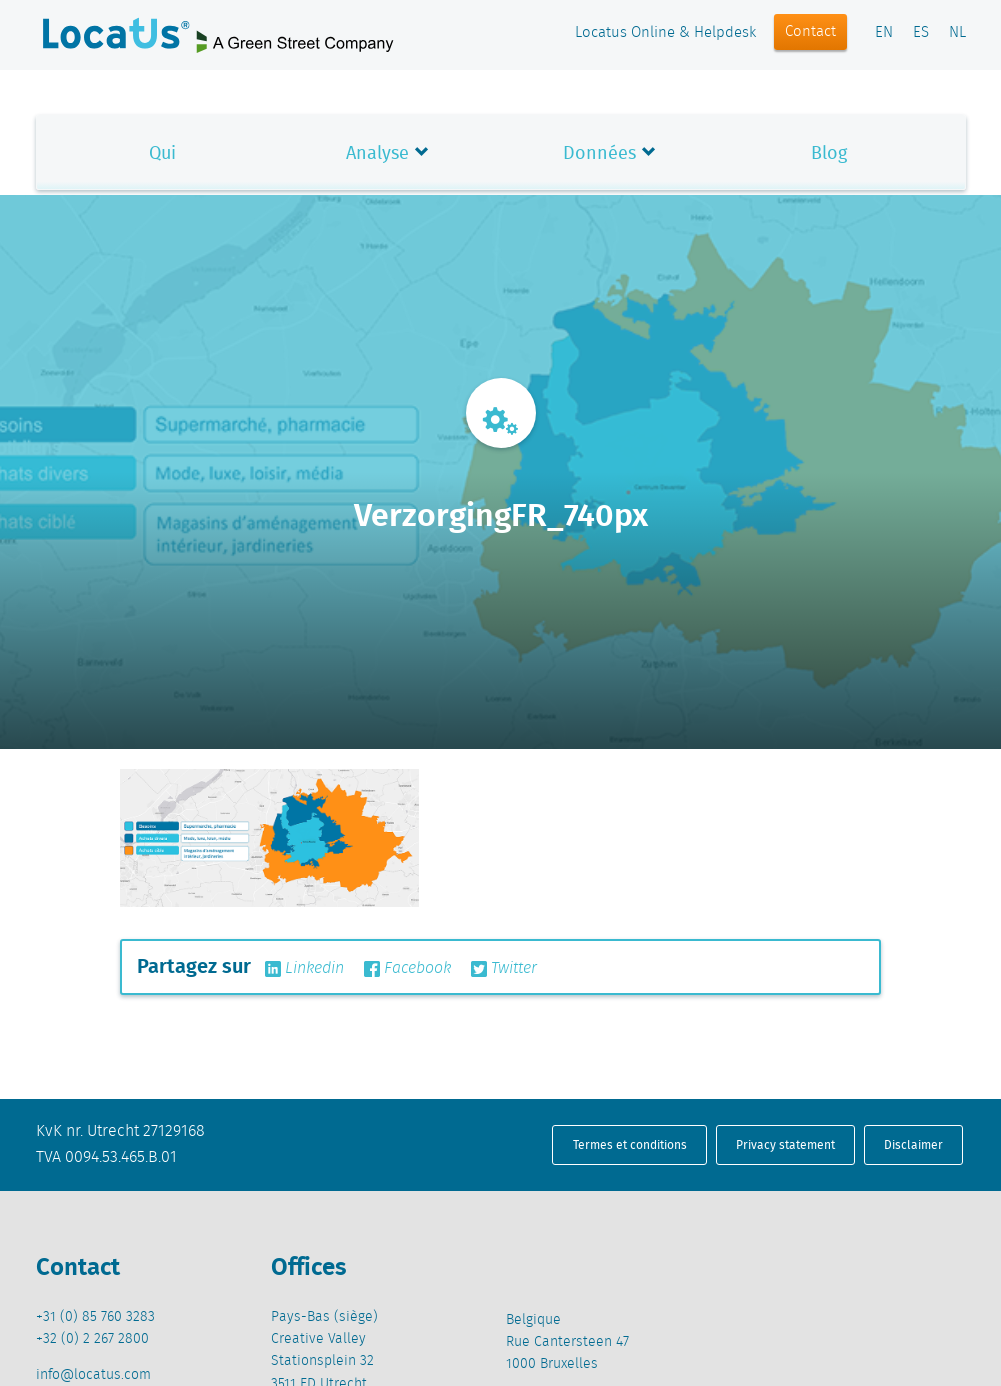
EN (884, 33)
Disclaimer (913, 1144)
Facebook (407, 969)
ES (921, 33)
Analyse (377, 152)
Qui (162, 152)
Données (599, 152)
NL (957, 33)
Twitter (504, 969)
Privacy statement (785, 1144)
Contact (810, 32)
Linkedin (304, 969)
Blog (829, 152)
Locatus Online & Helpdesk (665, 33)
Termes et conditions (630, 1144)
